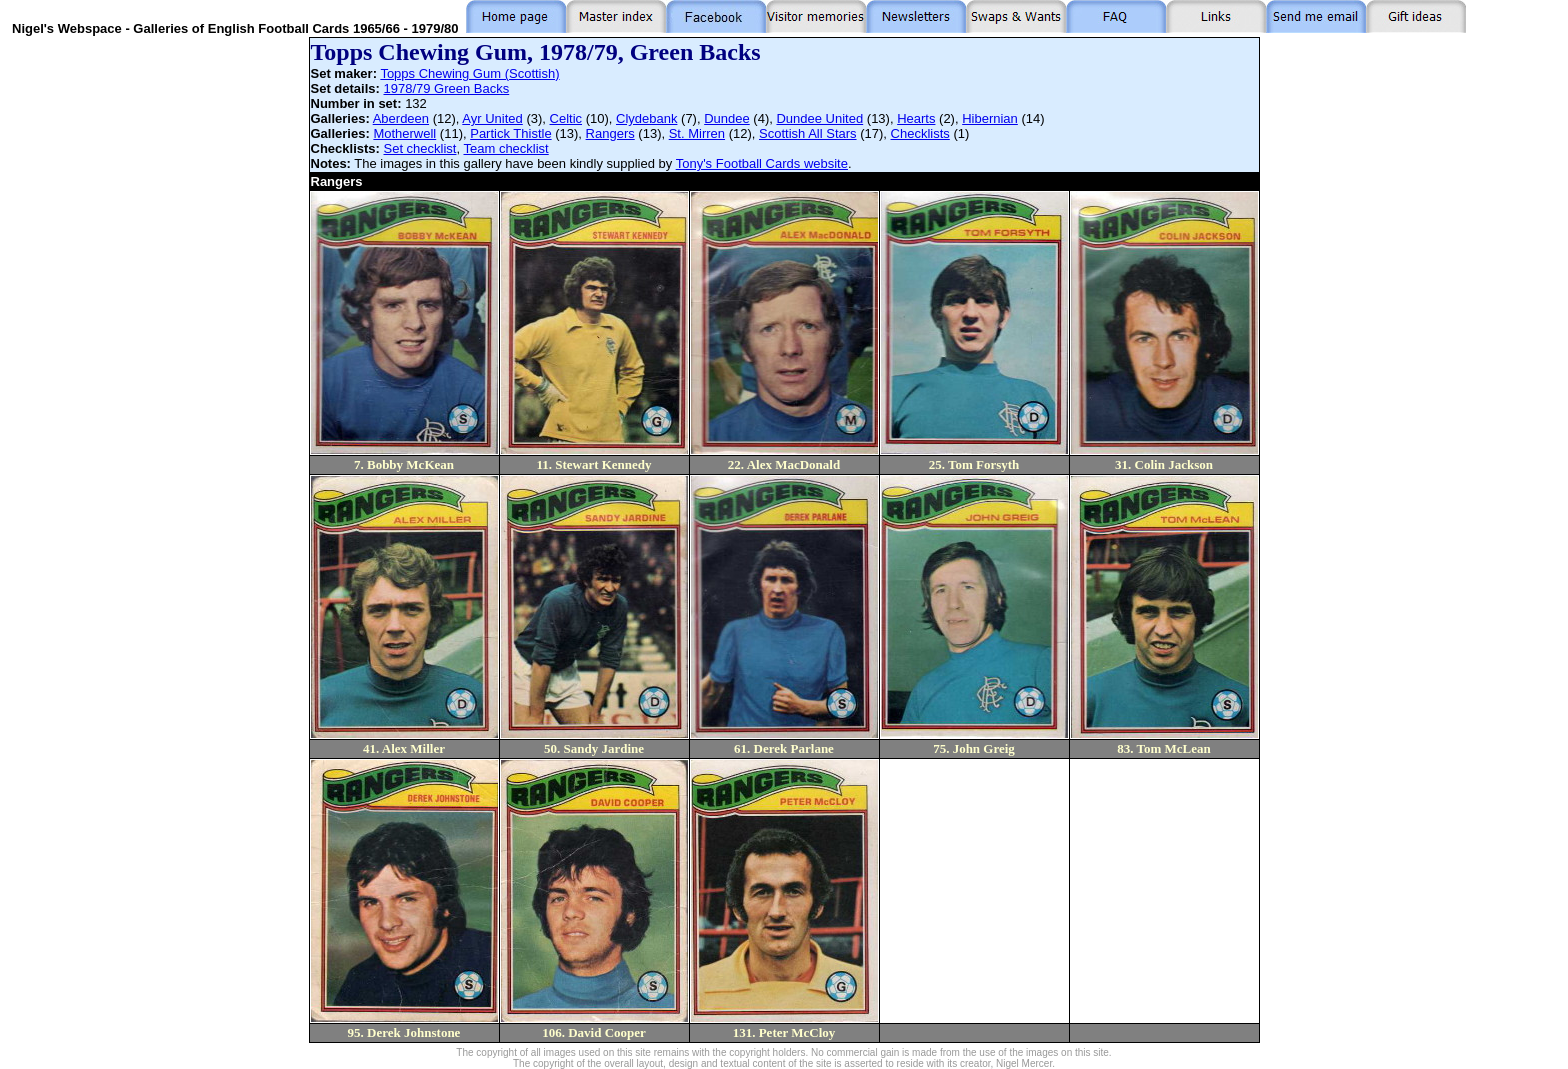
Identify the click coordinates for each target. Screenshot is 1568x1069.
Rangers (610, 133)
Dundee (727, 118)
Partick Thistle (510, 133)
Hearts (916, 118)
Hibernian (990, 118)
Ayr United (492, 118)
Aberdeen (401, 118)
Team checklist (505, 148)
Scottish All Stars (808, 133)
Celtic (566, 118)
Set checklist (420, 148)
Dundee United (819, 118)
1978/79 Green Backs (446, 88)
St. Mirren (697, 133)
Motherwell (404, 133)
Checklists (920, 133)
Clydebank (646, 118)
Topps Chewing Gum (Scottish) (469, 73)
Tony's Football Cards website (762, 163)
